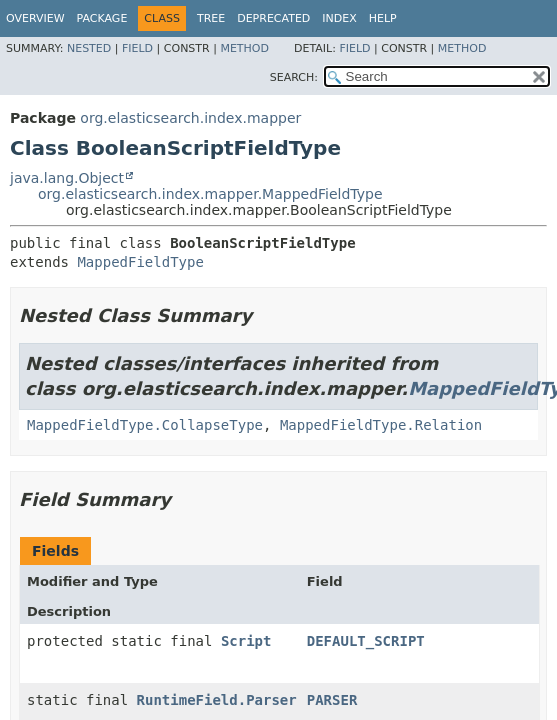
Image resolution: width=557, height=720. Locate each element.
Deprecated (273, 18)
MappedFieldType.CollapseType (145, 425)
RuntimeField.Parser (217, 700)
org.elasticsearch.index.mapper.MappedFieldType (210, 194)
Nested (89, 48)
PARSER (332, 700)
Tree (211, 18)
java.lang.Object (67, 178)
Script (246, 641)
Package (102, 18)
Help (383, 18)
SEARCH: (294, 77)
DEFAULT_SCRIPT (366, 641)
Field (137, 48)
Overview (35, 18)
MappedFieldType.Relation (381, 425)
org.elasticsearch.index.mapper (190, 118)
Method (244, 48)
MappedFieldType (140, 262)
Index (339, 18)
